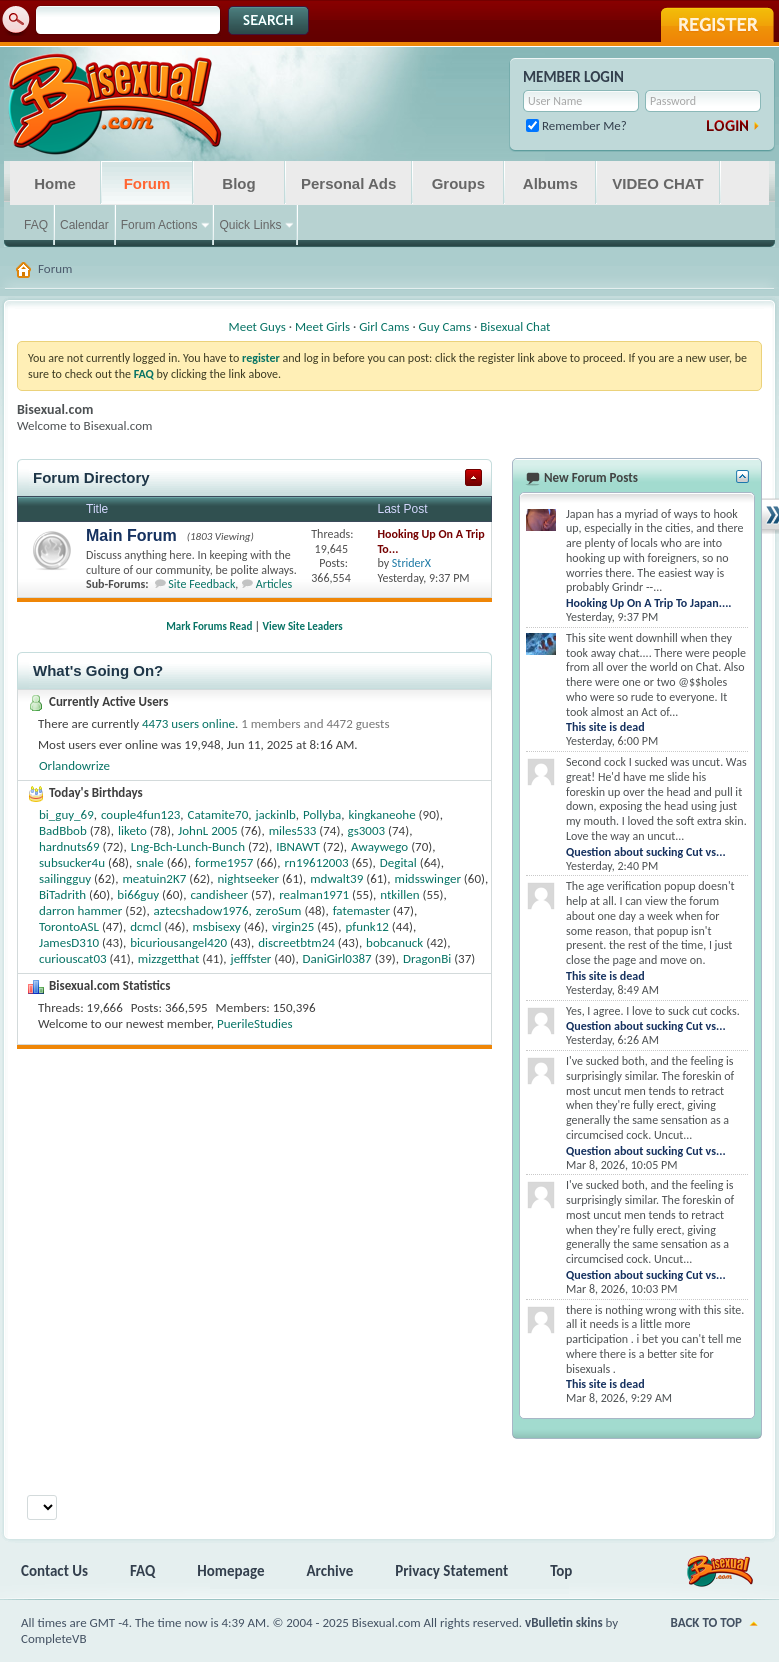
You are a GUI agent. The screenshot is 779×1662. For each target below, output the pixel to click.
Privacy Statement (451, 1571)
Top (561, 1571)
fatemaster (361, 910)
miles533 (293, 830)
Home (55, 183)
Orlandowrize (74, 765)
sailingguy (65, 878)
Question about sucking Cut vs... (646, 852)
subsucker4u (72, 862)
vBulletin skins (564, 1622)
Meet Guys (257, 326)
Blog (238, 183)
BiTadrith (62, 894)
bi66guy (138, 894)
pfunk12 (366, 926)
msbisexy (217, 926)
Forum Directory (91, 477)
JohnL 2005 (207, 830)
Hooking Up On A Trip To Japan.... (649, 603)
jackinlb (275, 814)
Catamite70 (218, 814)
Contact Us (54, 1571)
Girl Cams (384, 326)
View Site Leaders (303, 626)
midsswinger (428, 878)
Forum (147, 183)
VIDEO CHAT (657, 183)
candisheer (219, 894)
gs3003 (367, 830)
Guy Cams (445, 326)
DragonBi (427, 958)
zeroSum (279, 910)
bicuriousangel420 (178, 942)
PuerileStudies (255, 1023)
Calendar (84, 225)
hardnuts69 (69, 846)
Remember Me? (576, 125)
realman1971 (314, 894)
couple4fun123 (140, 814)
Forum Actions (159, 225)
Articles (274, 584)
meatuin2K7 (154, 878)
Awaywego (379, 846)
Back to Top (706, 1622)
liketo (132, 830)
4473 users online (188, 723)
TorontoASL (69, 926)
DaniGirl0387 (337, 958)
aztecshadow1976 (201, 910)
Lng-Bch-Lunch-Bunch (188, 846)
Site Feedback (201, 584)
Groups (458, 183)
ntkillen (399, 894)
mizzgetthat (168, 958)
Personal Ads (348, 183)
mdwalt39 (336, 878)
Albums (550, 183)
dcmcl (145, 926)
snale (150, 862)
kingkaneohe (381, 814)
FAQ (36, 225)
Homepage (230, 1571)
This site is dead (605, 727)
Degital (398, 862)
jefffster (251, 958)
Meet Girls (322, 326)
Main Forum (131, 535)
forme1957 (224, 862)
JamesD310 (69, 942)
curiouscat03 (73, 958)
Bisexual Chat (515, 326)
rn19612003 (317, 862)
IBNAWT (298, 846)
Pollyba (322, 814)
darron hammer (80, 910)
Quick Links (250, 225)
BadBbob (63, 830)
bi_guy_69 (66, 814)
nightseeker (248, 878)
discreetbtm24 (296, 942)
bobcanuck (394, 942)
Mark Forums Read (209, 626)
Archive (330, 1571)
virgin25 (293, 926)
